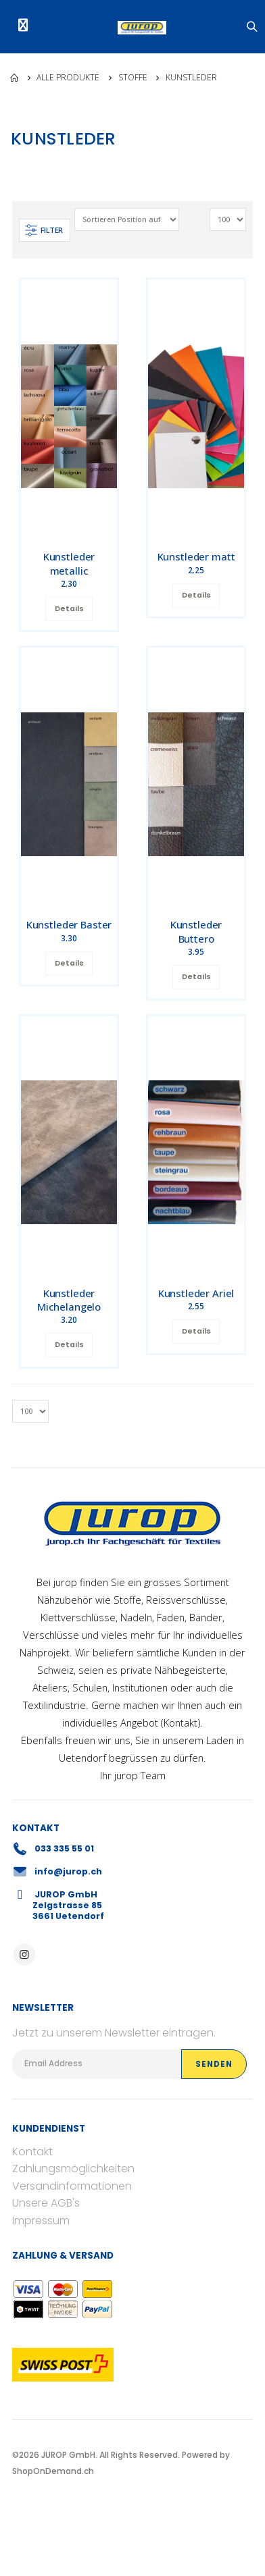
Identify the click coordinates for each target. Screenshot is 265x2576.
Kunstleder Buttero (196, 931)
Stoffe (132, 77)
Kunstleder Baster (69, 924)
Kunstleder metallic (69, 563)
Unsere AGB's (46, 2203)
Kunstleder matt (196, 556)
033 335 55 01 (64, 1848)
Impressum (41, 2220)
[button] (253, 27)
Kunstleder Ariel (196, 1293)
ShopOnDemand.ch (53, 2471)
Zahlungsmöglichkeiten (73, 2168)
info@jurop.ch (68, 1871)
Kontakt (180, 1722)
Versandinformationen (72, 2186)
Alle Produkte (68, 77)
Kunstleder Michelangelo (69, 1299)
